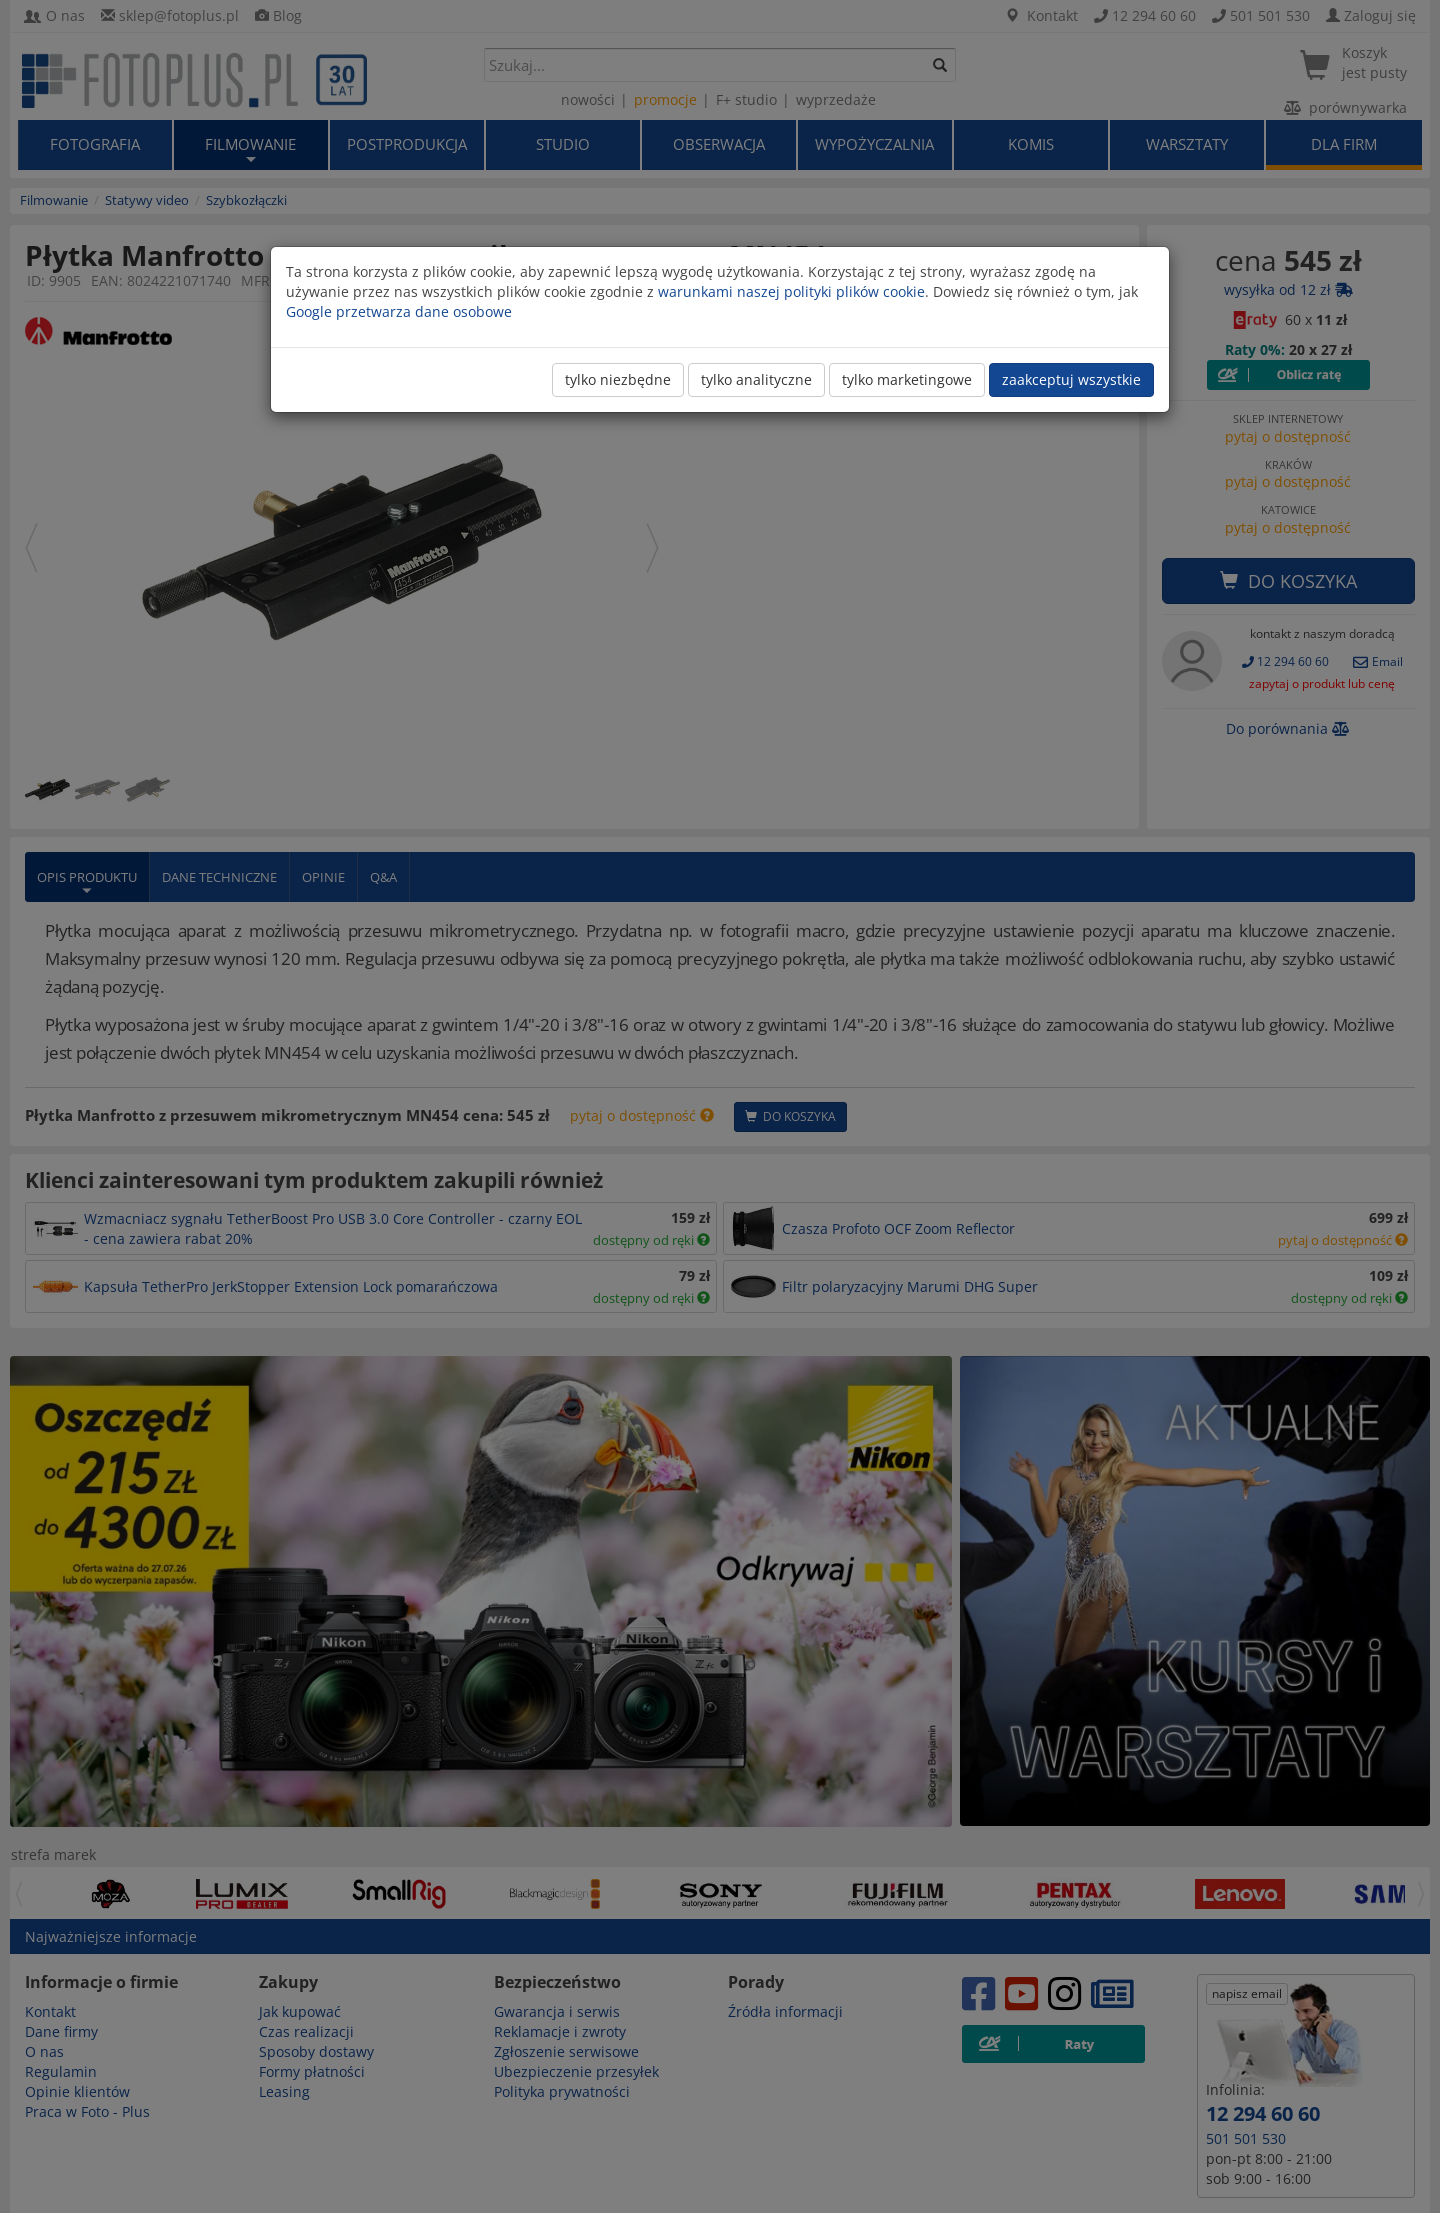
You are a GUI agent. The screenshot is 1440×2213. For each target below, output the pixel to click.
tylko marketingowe (907, 379)
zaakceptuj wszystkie (1071, 379)
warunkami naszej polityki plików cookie (791, 291)
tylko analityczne (756, 379)
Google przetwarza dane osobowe (399, 311)
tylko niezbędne (618, 379)
